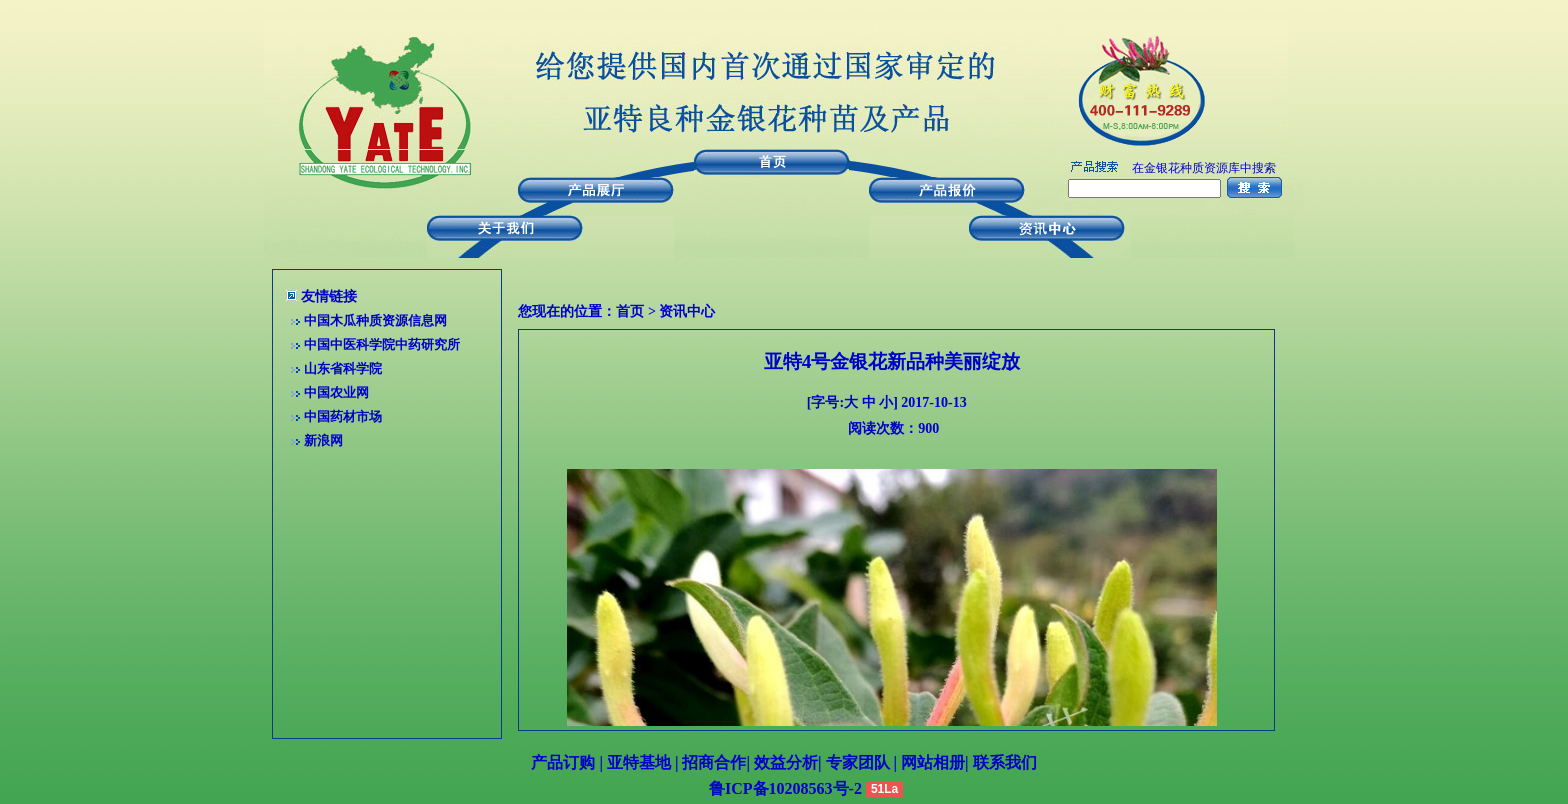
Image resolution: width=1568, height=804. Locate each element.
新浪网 (323, 440)
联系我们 (1003, 762)
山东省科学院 (343, 368)
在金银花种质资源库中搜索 (1204, 168)
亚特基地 (637, 762)
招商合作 (712, 762)
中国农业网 (336, 392)
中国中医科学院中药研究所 (382, 344)
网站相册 (933, 762)
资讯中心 (687, 311)
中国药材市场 (343, 416)
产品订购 (563, 762)
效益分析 (786, 762)
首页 (630, 311)
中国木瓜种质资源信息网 (375, 320)
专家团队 (860, 762)
